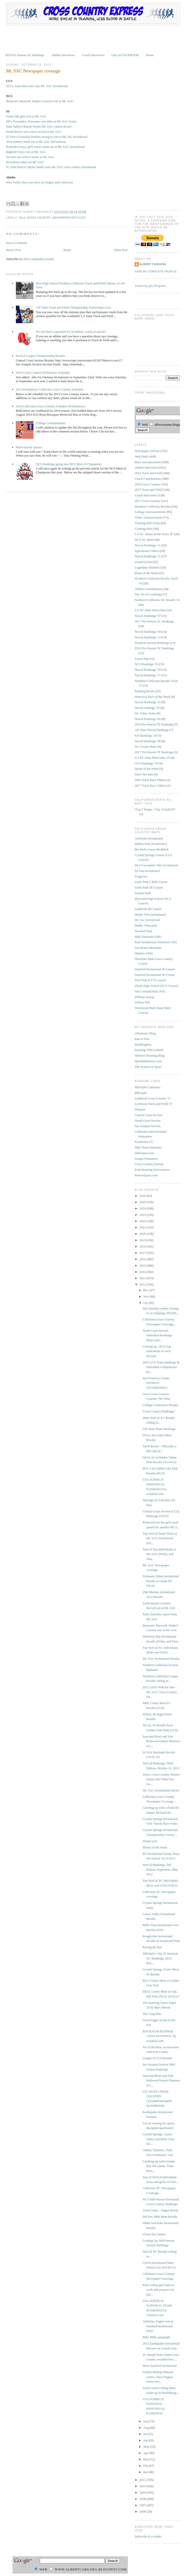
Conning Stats (144, 528)
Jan (145, 2472)
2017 (143, 1253)
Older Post (120, 250)
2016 (143, 1259)
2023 (143, 1215)
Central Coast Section (148, 1115)
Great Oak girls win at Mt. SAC (26, 116)
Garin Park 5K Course (149, 887)
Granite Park (143, 893)
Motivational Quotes (29, 447)
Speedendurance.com (148, 1061)
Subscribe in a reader (148, 2536)
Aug (146, 2427)
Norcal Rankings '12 (148, 556)
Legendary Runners (147, 567)
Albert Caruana (153, 264)
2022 (143, 1221)
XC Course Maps (146, 746)
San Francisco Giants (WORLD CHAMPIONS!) (156, 1382)
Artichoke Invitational (149, 838)
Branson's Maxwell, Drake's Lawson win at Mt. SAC (39, 101)
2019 (143, 1240)
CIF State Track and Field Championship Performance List (73, 307)
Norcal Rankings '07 (148, 616)
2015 (143, 1265)
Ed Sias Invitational (147, 871)
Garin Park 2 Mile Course (151, 882)
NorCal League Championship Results (40, 356)
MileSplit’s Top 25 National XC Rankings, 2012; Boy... (160, 1958)
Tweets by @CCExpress (150, 286)
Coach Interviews (93, 55)
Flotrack (140, 1109)
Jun (145, 2440)
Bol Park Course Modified (151, 849)
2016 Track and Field (148, 473)
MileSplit (141, 1093)
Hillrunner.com (144, 1153)
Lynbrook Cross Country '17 (153, 1098)
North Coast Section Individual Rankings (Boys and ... (157, 1335)
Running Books (145, 691)
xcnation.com (143, 562)
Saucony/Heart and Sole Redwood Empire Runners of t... (161, 1741)
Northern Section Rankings (152, 643)
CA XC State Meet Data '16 (152, 757)
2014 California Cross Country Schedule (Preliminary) (50, 406)
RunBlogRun (143, 1044)
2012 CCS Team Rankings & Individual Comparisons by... (161, 1367)
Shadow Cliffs (144, 953)
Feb (146, 2465)
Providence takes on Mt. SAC (25, 162)
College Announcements (150, 512)
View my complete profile (156, 271)
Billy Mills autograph (156, 2337)
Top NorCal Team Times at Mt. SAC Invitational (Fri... (160, 1538)
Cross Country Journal (149, 1164)
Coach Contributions (148, 478)
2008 (143, 2499)
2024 (143, 1208)
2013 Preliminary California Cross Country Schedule (49, 389)
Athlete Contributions (148, 589)
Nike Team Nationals (148, 1147)
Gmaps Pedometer (146, 1158)
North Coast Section (147, 1120)
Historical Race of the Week (152, 697)
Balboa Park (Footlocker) (151, 844)
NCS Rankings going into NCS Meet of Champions (69, 464)
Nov (146, 1296)
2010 (143, 2486)
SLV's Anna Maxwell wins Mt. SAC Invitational (37, 86)
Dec (146, 1290)
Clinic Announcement (149, 517)
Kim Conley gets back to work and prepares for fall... (158, 2289)
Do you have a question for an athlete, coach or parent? (71, 331)
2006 (143, 2511)
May (146, 2446)
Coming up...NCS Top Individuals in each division (157, 1351)
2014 (143, 1272)
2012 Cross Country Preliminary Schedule (43, 372)
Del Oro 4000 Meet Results (160, 2216)
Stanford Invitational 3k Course (155, 969)
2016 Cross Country (147, 484)
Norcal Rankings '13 (148, 637)
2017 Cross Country (147, 501)
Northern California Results (152, 506)
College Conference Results (160, 1405)
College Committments (50, 423)
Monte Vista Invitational (150, 914)
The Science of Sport (148, 1066)
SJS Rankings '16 (146, 735)
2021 (143, 1227)
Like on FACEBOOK (125, 55)
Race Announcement (148, 462)
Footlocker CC (144, 1142)
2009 (143, 2492)
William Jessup (144, 997)
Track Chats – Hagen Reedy (160, 2210)
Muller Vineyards (146, 925)
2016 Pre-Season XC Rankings (154, 648)
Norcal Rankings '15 (148, 702)
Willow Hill (142, 1002)
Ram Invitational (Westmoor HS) (156, 942)
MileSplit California (147, 1087)
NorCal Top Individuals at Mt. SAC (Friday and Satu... (159, 1554)
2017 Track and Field (148, 489)
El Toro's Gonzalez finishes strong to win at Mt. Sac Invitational (47, 137)
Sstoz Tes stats (144, 774)
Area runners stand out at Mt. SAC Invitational (36, 141)
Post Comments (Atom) (38, 259)
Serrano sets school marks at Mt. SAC (30, 157)
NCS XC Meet (144, 539)
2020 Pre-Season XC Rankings (24, 55)
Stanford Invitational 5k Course (155, 975)
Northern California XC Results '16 (157, 600)
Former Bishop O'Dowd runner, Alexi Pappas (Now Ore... (158, 2376)
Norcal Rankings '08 (148, 741)
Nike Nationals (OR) (148, 937)
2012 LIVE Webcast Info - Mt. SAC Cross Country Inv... (160, 1691)
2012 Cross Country (35, 217)
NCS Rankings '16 (146, 664)
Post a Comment (16, 243)
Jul (145, 2434)
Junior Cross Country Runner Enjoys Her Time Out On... (161, 1779)
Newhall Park (143, 931)
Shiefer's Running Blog (150, 1055)
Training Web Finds (147, 523)
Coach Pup (142, 658)
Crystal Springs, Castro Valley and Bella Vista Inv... (159, 2139)
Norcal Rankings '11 (148, 545)
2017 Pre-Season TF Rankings (154, 752)
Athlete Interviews (63, 55)
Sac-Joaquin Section (148, 1126)
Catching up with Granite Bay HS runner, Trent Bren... (159, 2166)
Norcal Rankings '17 (148, 675)
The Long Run (152, 2014)
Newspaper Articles (68, 217)
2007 (143, 2505)
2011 (143, 2480)
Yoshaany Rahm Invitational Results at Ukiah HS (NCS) (161, 1581)
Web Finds (141, 456)
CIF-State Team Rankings (159, 1429)
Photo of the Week (146, 573)
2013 (143, 1278)
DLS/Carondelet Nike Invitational (156, 865)
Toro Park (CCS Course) (150, 980)
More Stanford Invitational (159, 2365)
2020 (143, 1234)
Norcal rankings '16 (147, 707)
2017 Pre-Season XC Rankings (154, 621)
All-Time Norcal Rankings (152, 730)
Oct (146, 1303)
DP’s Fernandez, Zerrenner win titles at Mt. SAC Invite (41, 121)
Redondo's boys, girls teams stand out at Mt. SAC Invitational (45, 147)
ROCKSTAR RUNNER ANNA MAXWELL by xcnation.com (159, 2036)
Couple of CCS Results (157, 2058)
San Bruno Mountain (148, 947)
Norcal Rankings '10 (148, 631)
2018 (143, 1246)
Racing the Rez (152, 1947)
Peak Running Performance (152, 1169)
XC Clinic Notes (145, 713)
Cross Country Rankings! (159, 1411)
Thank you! (150, 1841)
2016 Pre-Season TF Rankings (154, 724)
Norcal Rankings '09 (148, 719)
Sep (146, 2421)
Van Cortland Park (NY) (150, 991)
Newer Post (13, 250)
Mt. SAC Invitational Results (161, 1658)
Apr (146, 2453)
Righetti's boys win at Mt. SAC (26, 152)
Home (150, 55)
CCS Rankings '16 (146, 763)
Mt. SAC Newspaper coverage (33, 71)
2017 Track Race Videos (150, 785)
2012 (143, 1284)
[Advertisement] (93, 39)
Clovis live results (154, 2234)
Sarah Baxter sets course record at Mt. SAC (34, 131)
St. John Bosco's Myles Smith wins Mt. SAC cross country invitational (51, 167)
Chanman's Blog (145, 1033)
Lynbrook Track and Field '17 (153, 1104)
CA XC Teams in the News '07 (154, 534)
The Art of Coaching (148, 594)
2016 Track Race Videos (150, 780)
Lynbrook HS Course (148, 909)
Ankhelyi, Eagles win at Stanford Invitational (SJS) (158, 2326)
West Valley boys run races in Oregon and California (39, 182)
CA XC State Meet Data (150, 610)
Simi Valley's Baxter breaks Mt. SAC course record (38, 126)
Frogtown (141, 876)
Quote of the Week (146, 768)
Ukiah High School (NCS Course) (156, 986)
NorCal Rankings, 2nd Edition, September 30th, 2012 (160, 1869)
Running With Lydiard (149, 1050)
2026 (143, 1196)
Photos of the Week (155, 1847)
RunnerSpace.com (146, 1175)
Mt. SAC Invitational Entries (161, 1790)
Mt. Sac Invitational (147, 920)
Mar (146, 2459)
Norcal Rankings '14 (148, 669)
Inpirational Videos (147, 551)
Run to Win (142, 1039)
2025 (143, 1202)
